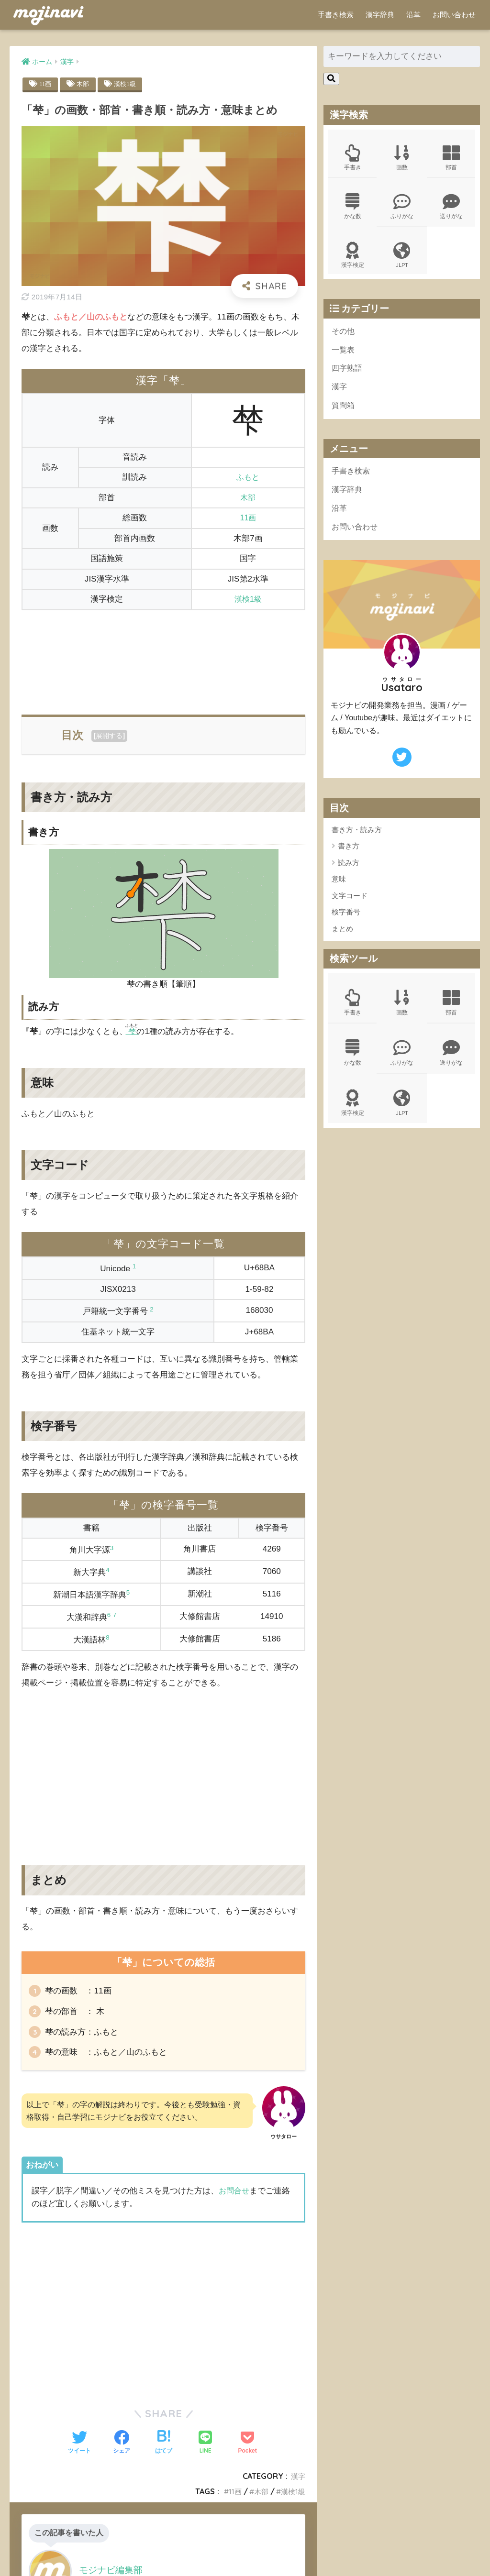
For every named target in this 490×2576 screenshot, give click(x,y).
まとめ (342, 941)
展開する (109, 736)
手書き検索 (336, 15)
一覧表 (344, 356)
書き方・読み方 (357, 842)
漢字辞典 (380, 15)
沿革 (413, 15)
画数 (401, 158)
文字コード (350, 908)
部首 (451, 158)
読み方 (348, 875)
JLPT (401, 259)
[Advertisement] (163, 657)
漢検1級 (127, 84)
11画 (45, 84)
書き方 (348, 858)
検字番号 (346, 924)
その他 (344, 336)
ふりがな (401, 209)
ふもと (248, 477)
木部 (84, 84)
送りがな (451, 209)
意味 (339, 891)
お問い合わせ (454, 15)
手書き (353, 158)
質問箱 (344, 413)
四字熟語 (348, 375)
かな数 (353, 209)
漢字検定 (353, 259)
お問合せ (235, 2199)
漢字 (297, 2485)
